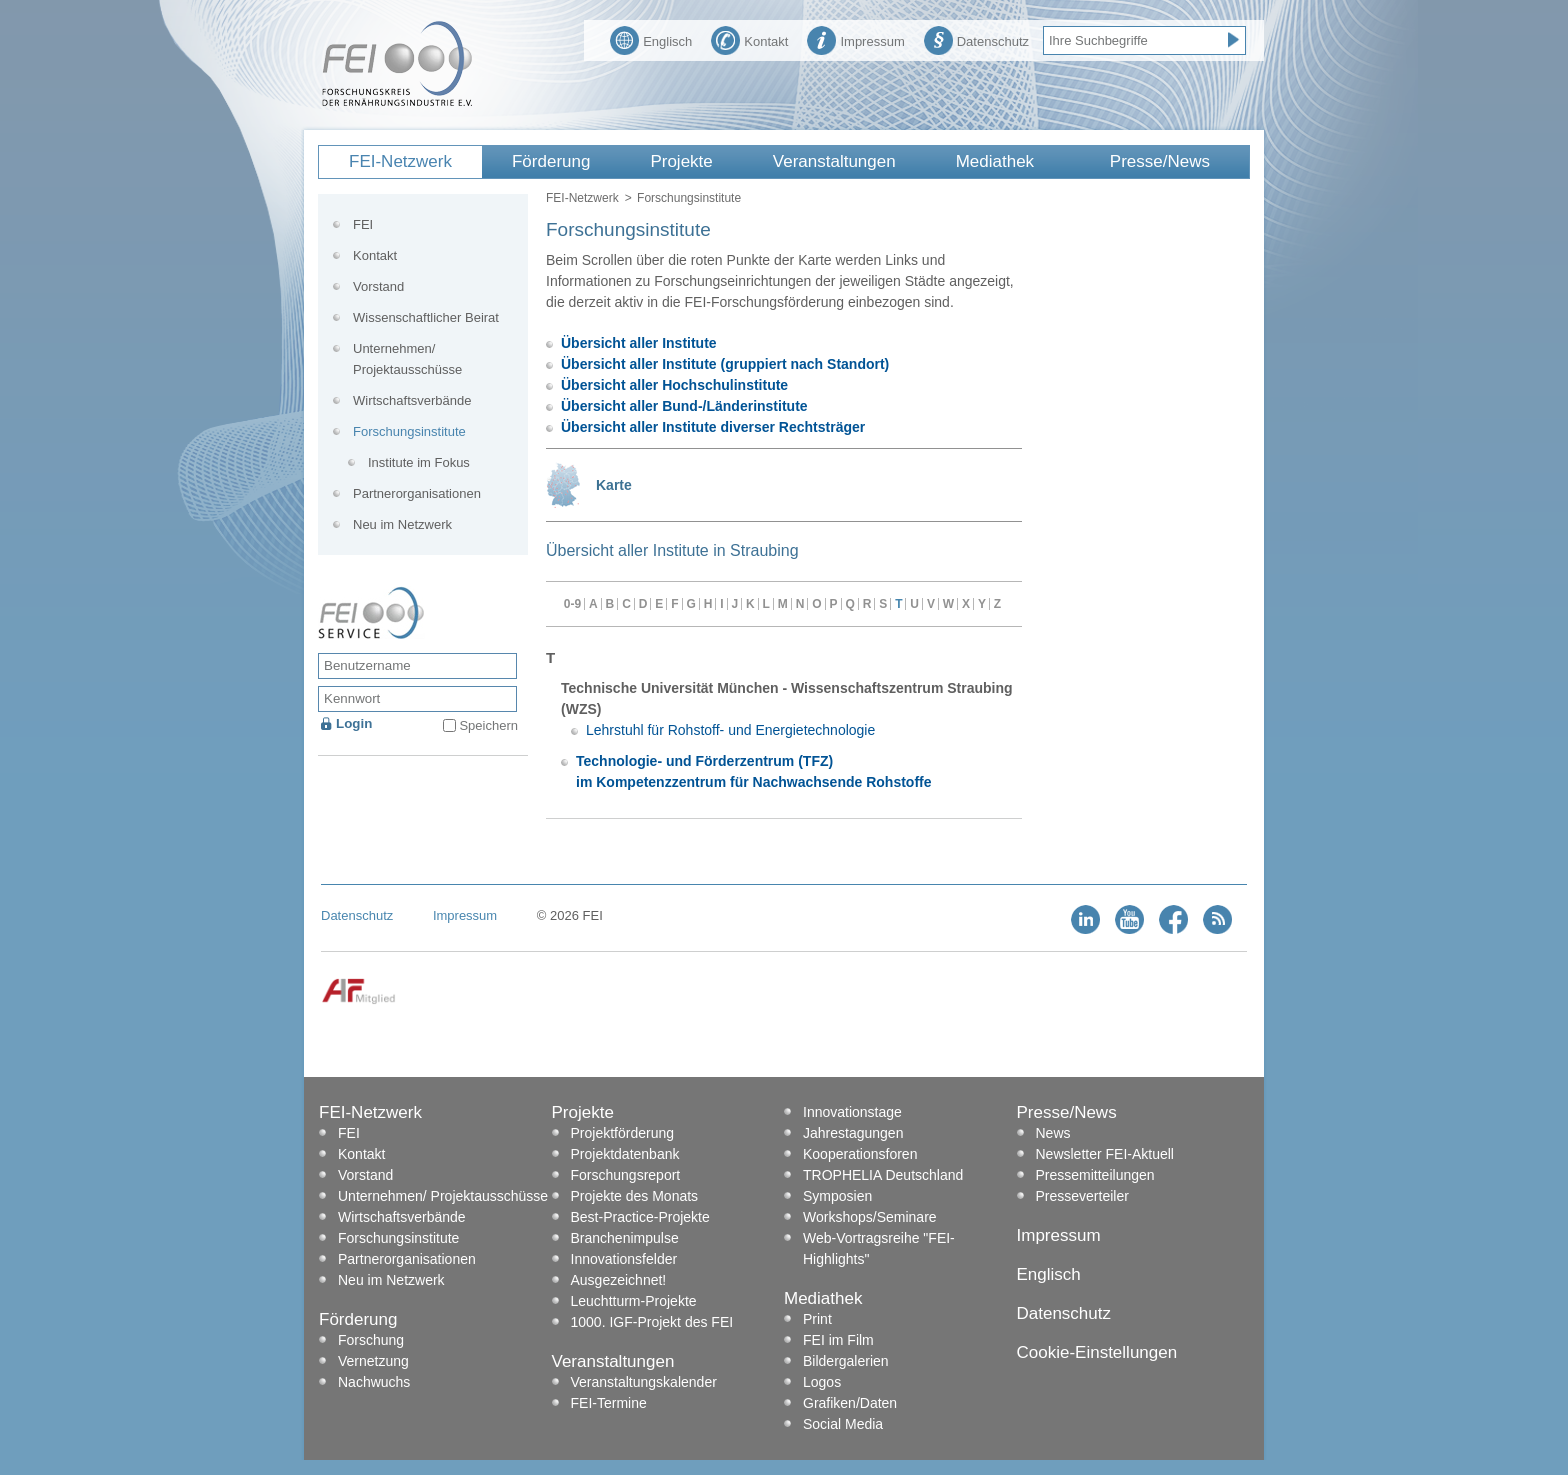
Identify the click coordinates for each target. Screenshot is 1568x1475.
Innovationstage (852, 1112)
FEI (363, 224)
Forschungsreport (626, 1175)
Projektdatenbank (625, 1154)
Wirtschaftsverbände (412, 400)
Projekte (681, 161)
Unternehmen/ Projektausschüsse (407, 359)
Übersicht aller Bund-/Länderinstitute (684, 406)
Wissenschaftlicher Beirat (426, 317)
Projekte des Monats (635, 1196)
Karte (614, 485)
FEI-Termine (609, 1403)
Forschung (371, 1340)
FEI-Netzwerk (400, 161)
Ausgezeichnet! (619, 1280)
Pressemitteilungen (1095, 1175)
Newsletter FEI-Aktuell (1105, 1154)
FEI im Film (838, 1340)
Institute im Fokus (419, 462)
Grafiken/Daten (850, 1403)
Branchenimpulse (625, 1238)
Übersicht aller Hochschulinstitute (674, 385)
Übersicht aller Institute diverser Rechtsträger (713, 427)
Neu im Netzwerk (402, 524)
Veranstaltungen (834, 161)
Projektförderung (623, 1133)
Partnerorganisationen (417, 493)
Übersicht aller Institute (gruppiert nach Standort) (725, 364)
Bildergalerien (846, 1361)
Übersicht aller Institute (639, 343)
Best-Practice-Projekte (640, 1217)
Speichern (488, 725)
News (1053, 1133)
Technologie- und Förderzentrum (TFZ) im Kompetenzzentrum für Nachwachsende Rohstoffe (754, 771)
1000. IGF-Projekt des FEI (652, 1322)
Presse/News (1160, 161)
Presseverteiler (1082, 1196)
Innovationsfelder (624, 1259)
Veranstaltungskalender (644, 1382)
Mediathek (995, 161)
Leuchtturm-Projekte (634, 1301)
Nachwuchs (374, 1382)
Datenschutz (976, 39)
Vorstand (378, 286)
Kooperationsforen (860, 1154)
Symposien (837, 1196)
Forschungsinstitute (409, 431)
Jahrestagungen (853, 1133)
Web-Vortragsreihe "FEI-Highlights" (879, 1248)
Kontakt (749, 39)
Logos (822, 1382)
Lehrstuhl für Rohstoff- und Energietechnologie (730, 730)
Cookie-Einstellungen (1097, 1352)
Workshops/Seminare (870, 1217)
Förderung (551, 161)
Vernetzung (373, 1361)
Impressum (855, 39)
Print (817, 1319)
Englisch (651, 39)
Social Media (843, 1424)
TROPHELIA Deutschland (883, 1175)
